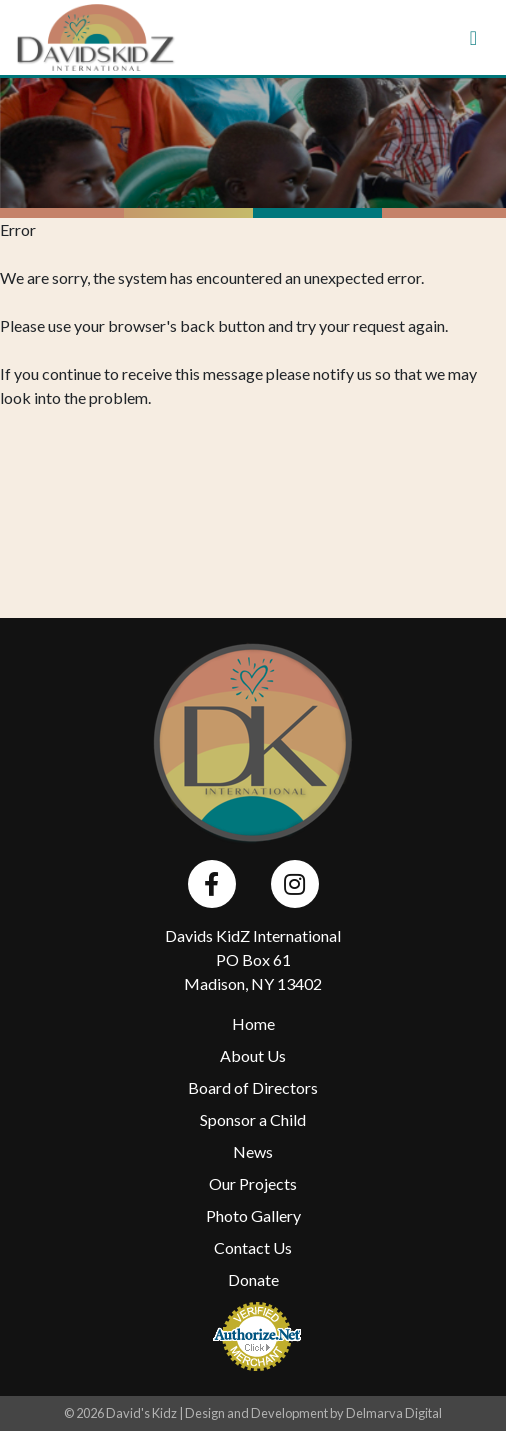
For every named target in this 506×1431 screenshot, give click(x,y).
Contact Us (253, 1247)
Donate (253, 1279)
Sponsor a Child (253, 1119)
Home (253, 1023)
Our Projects (253, 1183)
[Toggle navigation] (473, 38)
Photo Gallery (253, 1215)
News (253, 1151)
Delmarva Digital (394, 1413)
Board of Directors (253, 1087)
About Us (253, 1055)
